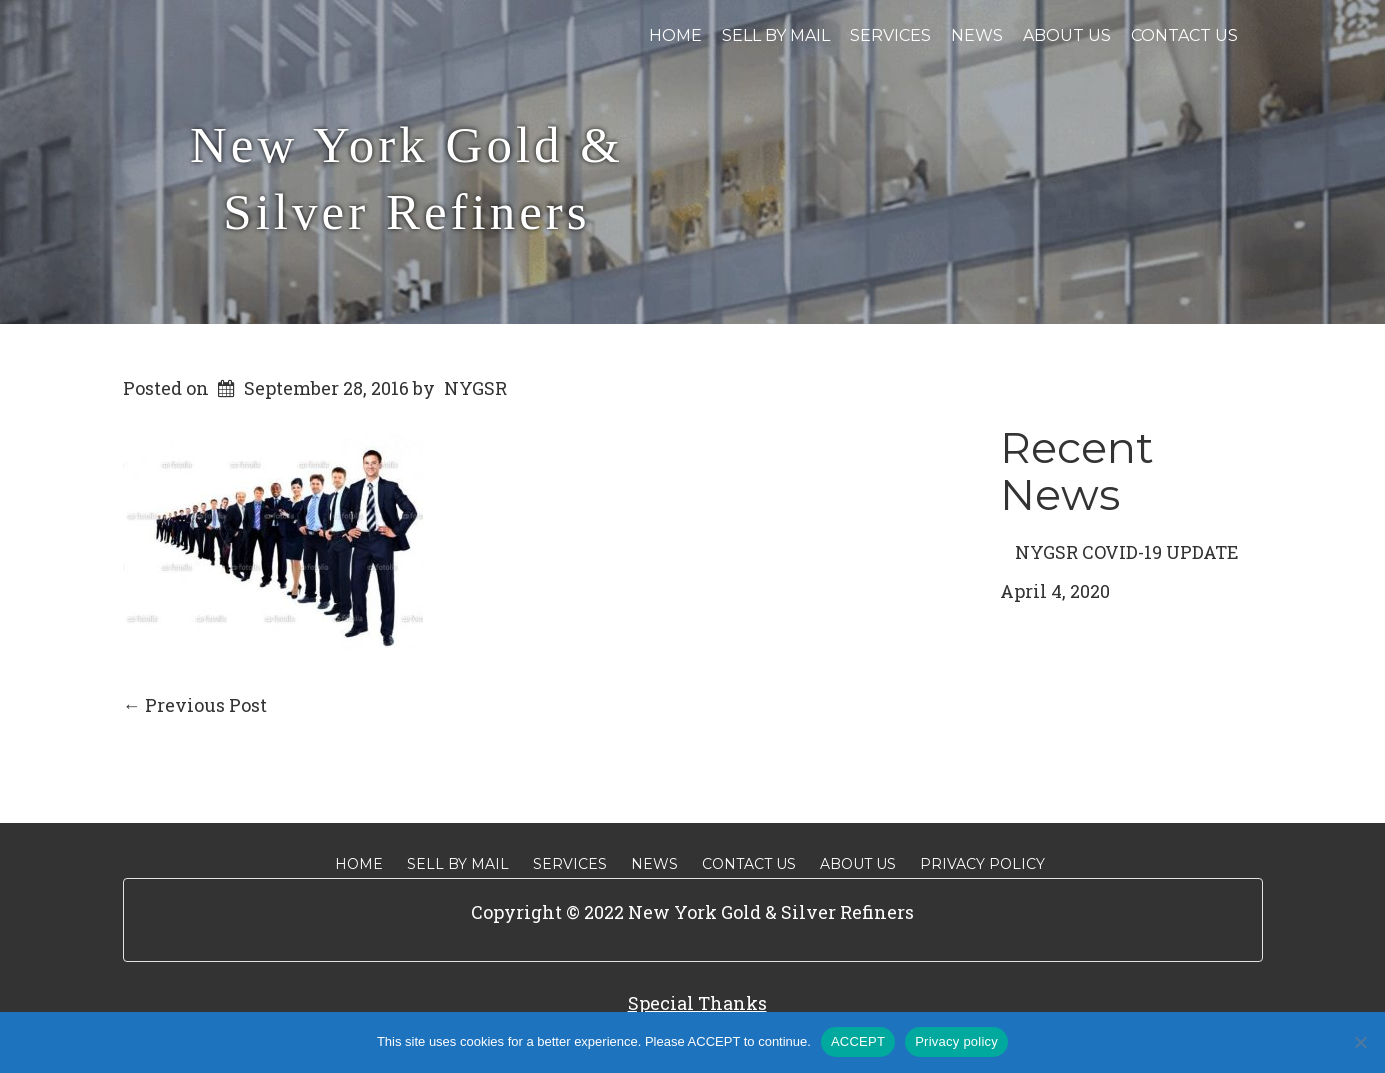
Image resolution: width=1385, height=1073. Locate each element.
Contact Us (1184, 35)
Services (890, 35)
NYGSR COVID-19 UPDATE (1127, 552)
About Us (1067, 35)
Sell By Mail (776, 35)
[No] (1360, 1042)
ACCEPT (858, 1041)
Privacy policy (956, 1041)
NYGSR (475, 388)
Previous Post (195, 705)
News (977, 35)
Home (675, 35)
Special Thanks (697, 1003)
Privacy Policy (982, 864)
